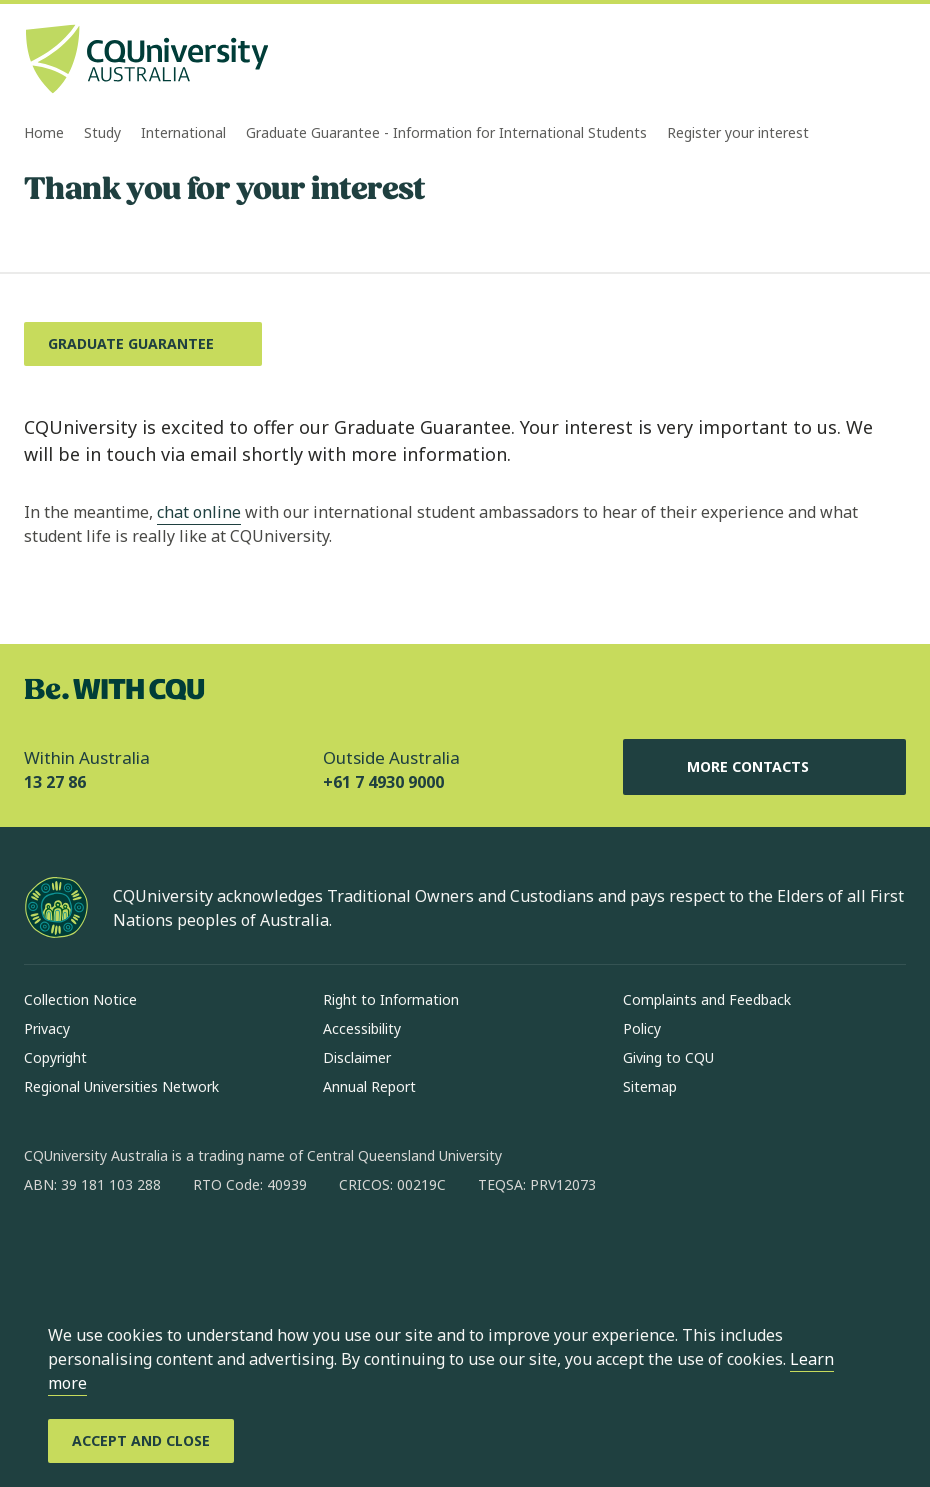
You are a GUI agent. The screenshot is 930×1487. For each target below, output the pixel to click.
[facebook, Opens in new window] (46, 1249)
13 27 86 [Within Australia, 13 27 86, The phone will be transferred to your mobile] (55, 782)
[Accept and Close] (141, 1441)
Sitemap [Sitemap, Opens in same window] (650, 1086)
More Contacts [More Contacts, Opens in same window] (764, 767)
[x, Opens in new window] (202, 1249)
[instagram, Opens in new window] (98, 1249)
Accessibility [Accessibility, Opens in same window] (362, 1028)
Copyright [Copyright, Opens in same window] (55, 1057)
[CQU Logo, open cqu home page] (147, 61)
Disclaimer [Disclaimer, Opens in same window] (357, 1057)
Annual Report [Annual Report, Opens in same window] (369, 1086)
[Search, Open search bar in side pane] (852, 61)
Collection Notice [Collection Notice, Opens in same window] (80, 999)
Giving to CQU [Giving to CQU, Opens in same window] (668, 1057)
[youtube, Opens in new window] (254, 1249)
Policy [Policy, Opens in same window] (642, 1028)
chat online (199, 512)
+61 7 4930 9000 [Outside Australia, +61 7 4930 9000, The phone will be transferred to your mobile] (383, 782)
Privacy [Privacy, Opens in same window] (47, 1028)
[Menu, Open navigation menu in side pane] (888, 61)
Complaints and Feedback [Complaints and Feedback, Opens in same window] (707, 999)
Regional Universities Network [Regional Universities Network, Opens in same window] (121, 1086)
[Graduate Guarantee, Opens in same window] (143, 344)
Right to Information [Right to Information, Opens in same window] (391, 999)
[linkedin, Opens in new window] (150, 1249)
